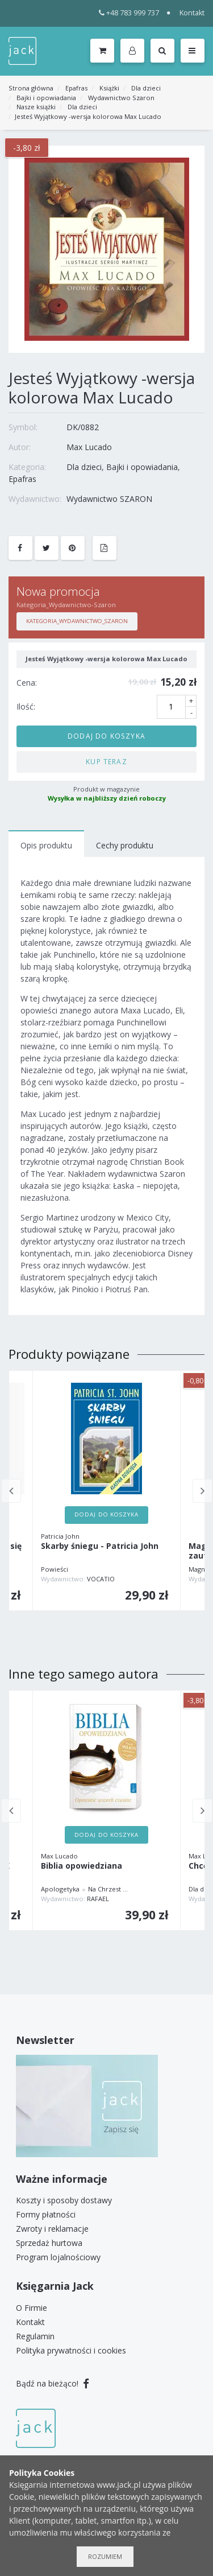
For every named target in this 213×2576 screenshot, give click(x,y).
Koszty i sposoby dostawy (64, 2200)
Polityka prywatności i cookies (71, 2350)
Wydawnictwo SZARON (109, 498)
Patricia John (60, 1536)
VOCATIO (101, 1579)
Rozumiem (105, 2556)
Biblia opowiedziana (81, 1866)
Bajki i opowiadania (46, 97)
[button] (134, 51)
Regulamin (35, 2336)
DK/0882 (82, 427)
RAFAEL (98, 1898)
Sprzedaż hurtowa (49, 2242)
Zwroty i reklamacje (52, 2228)
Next (202, 1491)
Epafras (76, 88)
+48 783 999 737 (129, 13)
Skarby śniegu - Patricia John (99, 1546)
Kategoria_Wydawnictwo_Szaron (77, 621)
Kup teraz (106, 761)
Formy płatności (46, 2214)
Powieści (54, 1569)
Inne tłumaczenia (156, 1889)
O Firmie (31, 2307)
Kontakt (191, 13)
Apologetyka (60, 1889)
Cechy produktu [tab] (124, 845)
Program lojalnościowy (58, 2257)
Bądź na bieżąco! (52, 2383)
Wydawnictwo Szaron (121, 97)
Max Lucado (89, 447)
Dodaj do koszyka (106, 735)
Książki (109, 88)
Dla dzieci (146, 88)
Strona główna (31, 88)
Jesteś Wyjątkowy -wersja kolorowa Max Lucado (88, 116)
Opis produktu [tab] (46, 845)
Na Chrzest (104, 1889)
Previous (11, 1491)
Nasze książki (36, 106)
